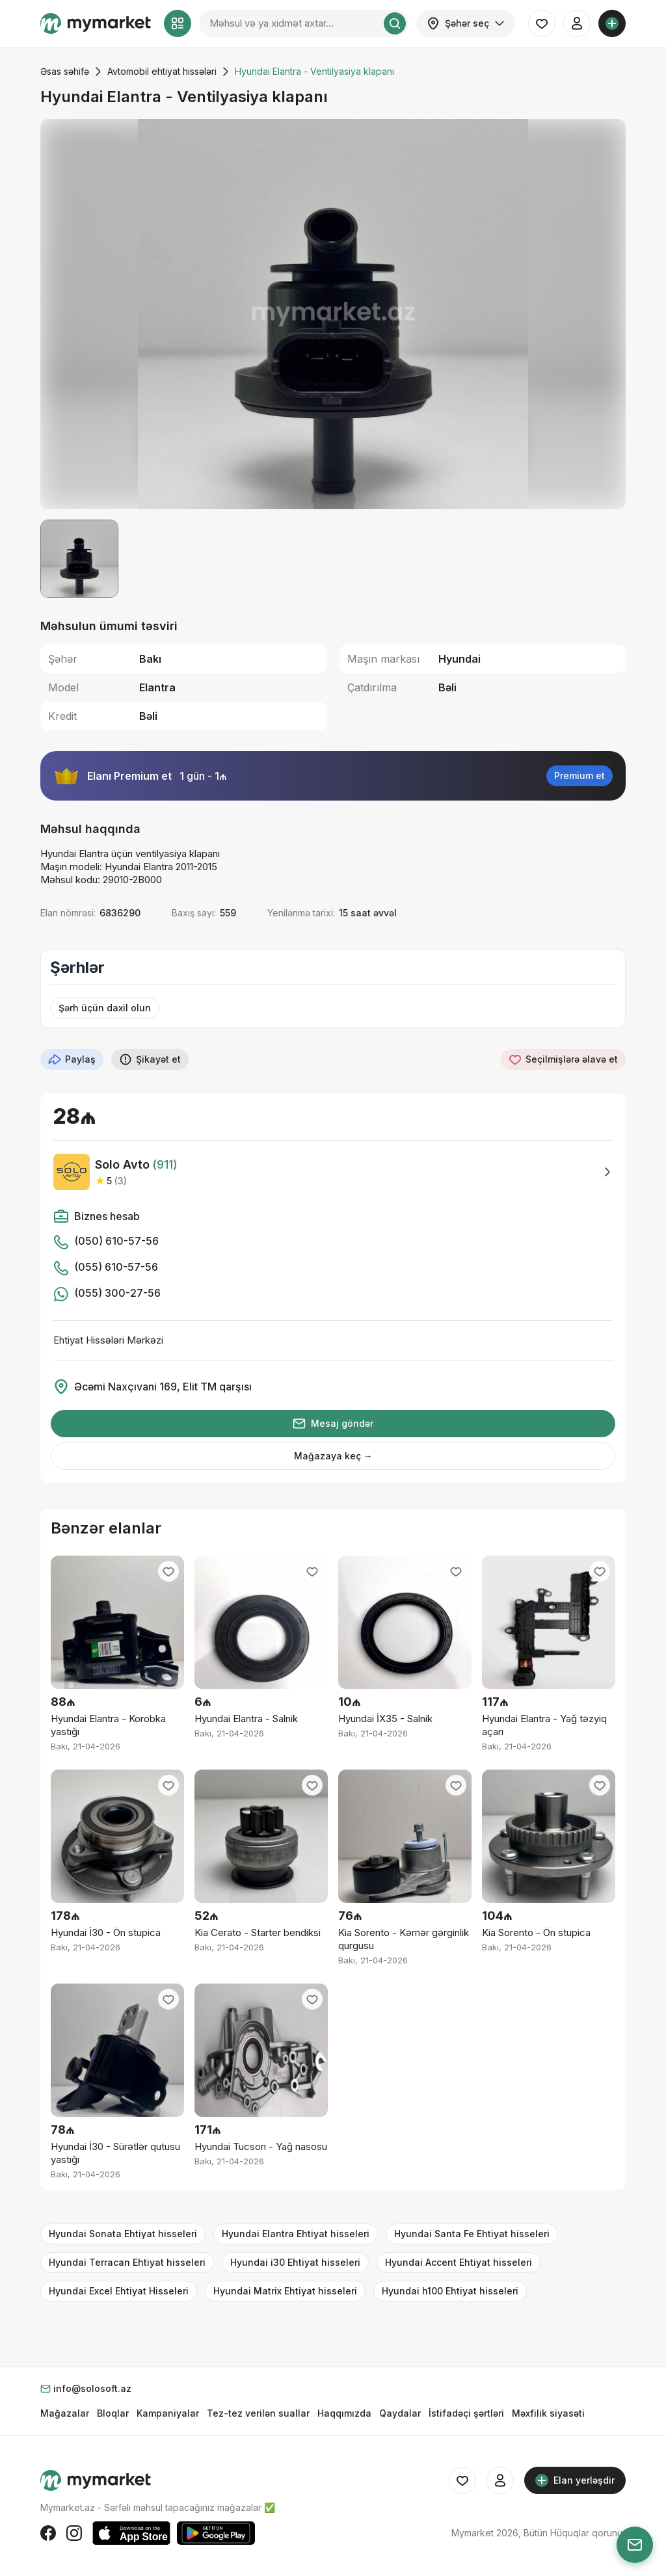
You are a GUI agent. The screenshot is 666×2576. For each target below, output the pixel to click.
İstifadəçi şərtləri (466, 2413)
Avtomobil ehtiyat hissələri (162, 71)
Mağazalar (64, 2413)
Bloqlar (113, 2413)
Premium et (579, 775)
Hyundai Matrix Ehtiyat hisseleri (285, 2290)
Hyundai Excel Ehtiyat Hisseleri (119, 2290)
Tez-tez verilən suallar (258, 2413)
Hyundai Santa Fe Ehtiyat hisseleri (472, 2233)
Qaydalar (400, 2413)
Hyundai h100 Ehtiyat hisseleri (450, 2290)
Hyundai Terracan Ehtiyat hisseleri (127, 2262)
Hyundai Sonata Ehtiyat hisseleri (123, 2233)
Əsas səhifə (64, 71)
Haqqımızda (344, 2413)
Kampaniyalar (168, 2413)
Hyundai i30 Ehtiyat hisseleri (295, 2262)
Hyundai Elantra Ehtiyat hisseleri (295, 2233)
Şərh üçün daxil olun (105, 1007)
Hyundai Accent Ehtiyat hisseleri (458, 2262)
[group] (333, 314)
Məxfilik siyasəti (548, 2413)
